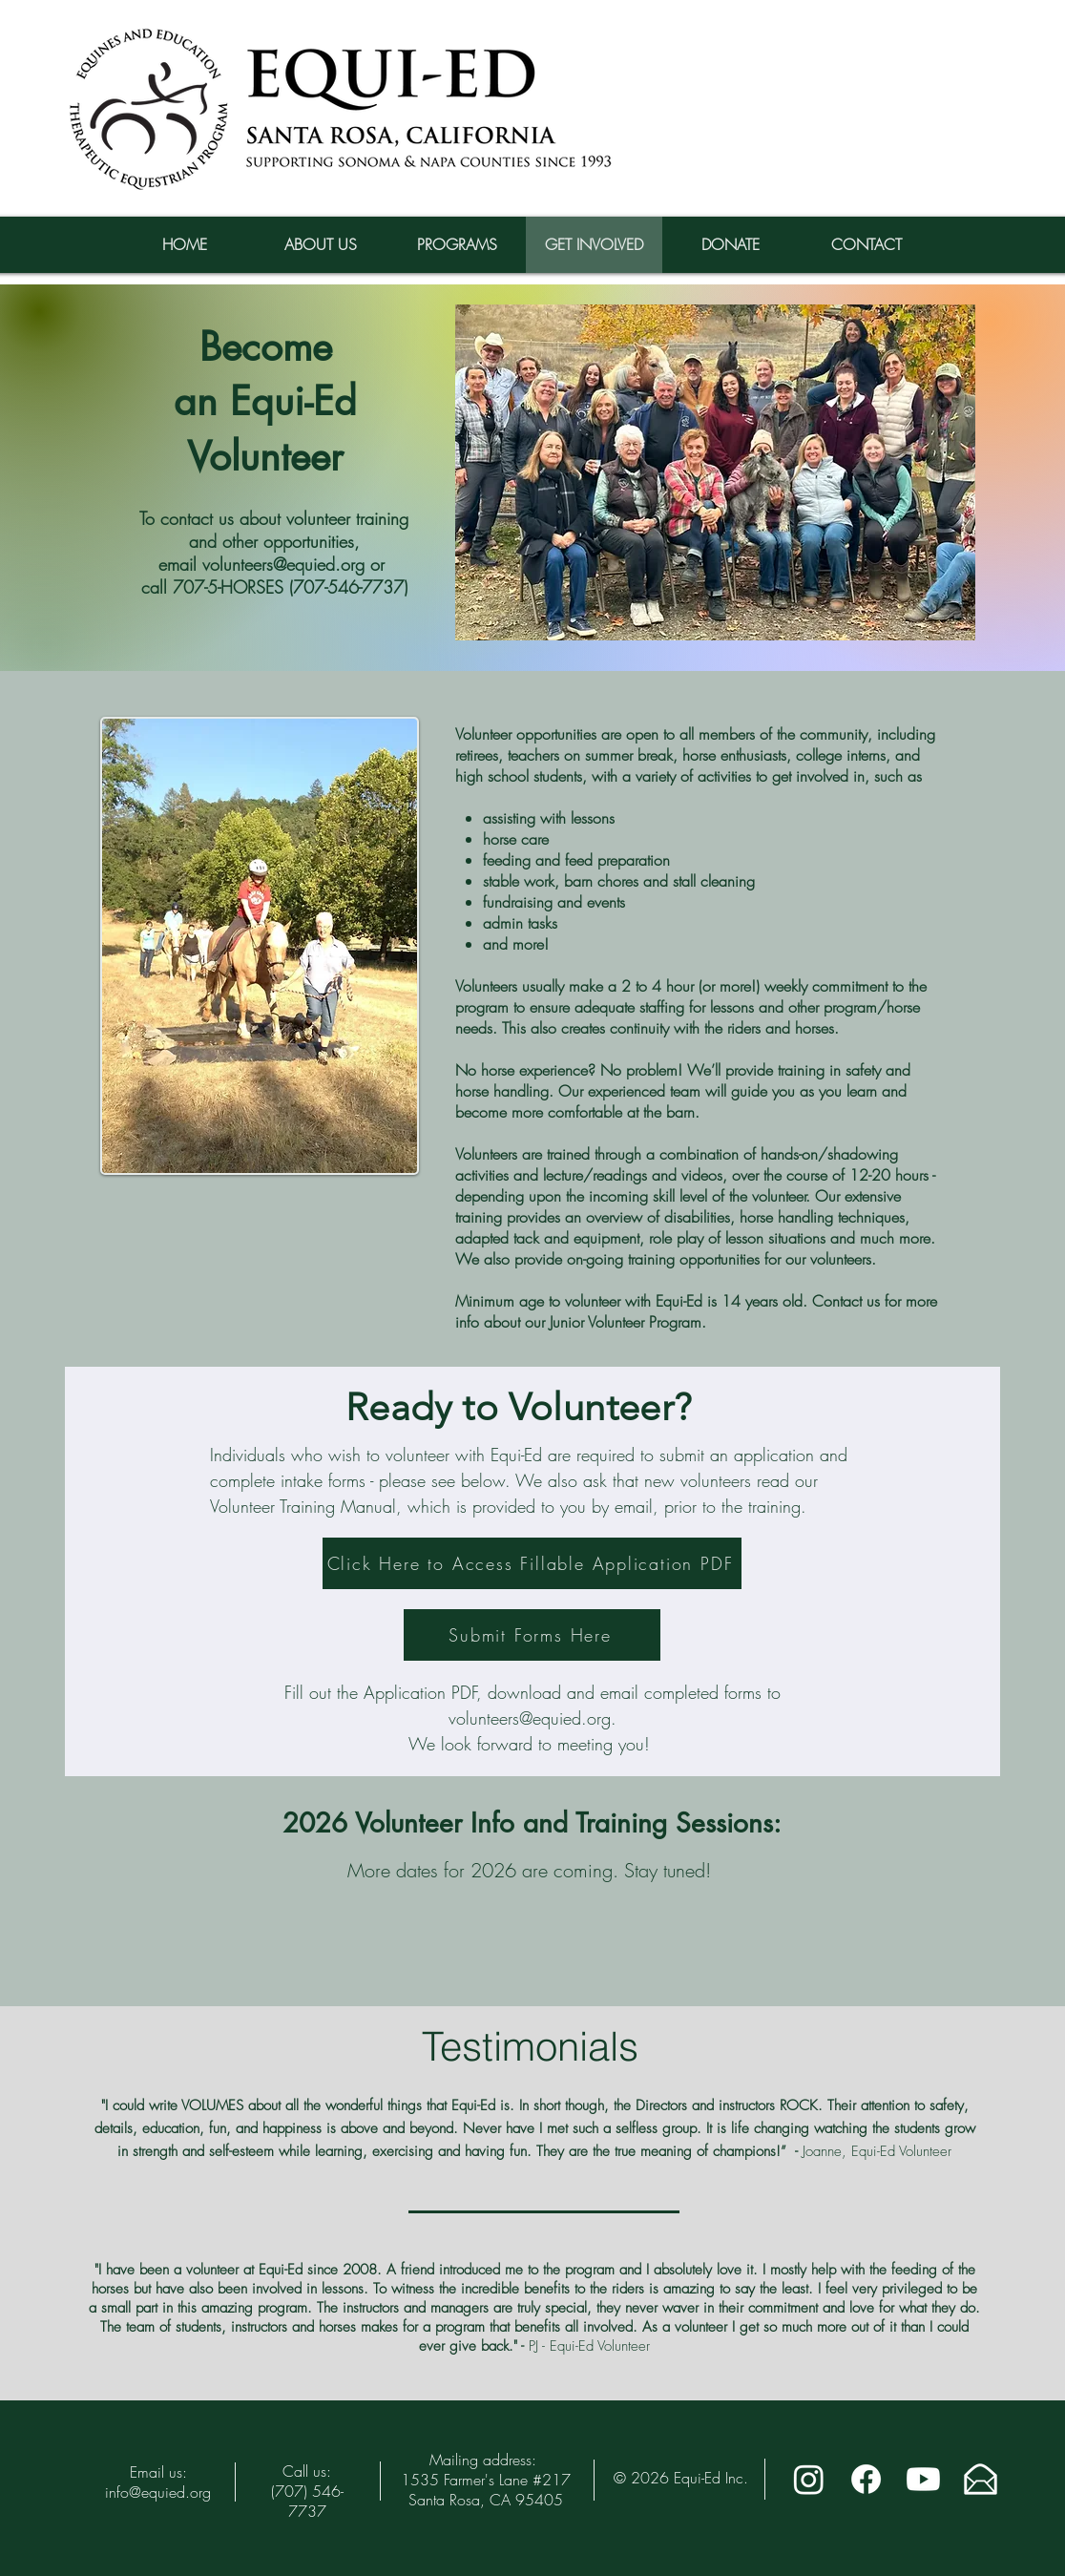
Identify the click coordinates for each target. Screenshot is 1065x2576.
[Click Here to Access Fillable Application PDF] (532, 1563)
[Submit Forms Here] (532, 1635)
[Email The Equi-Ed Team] (980, 2479)
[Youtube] (923, 2479)
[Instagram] (808, 2479)
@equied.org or (331, 564)
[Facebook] (866, 2479)
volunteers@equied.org (530, 1718)
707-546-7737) (350, 587)
